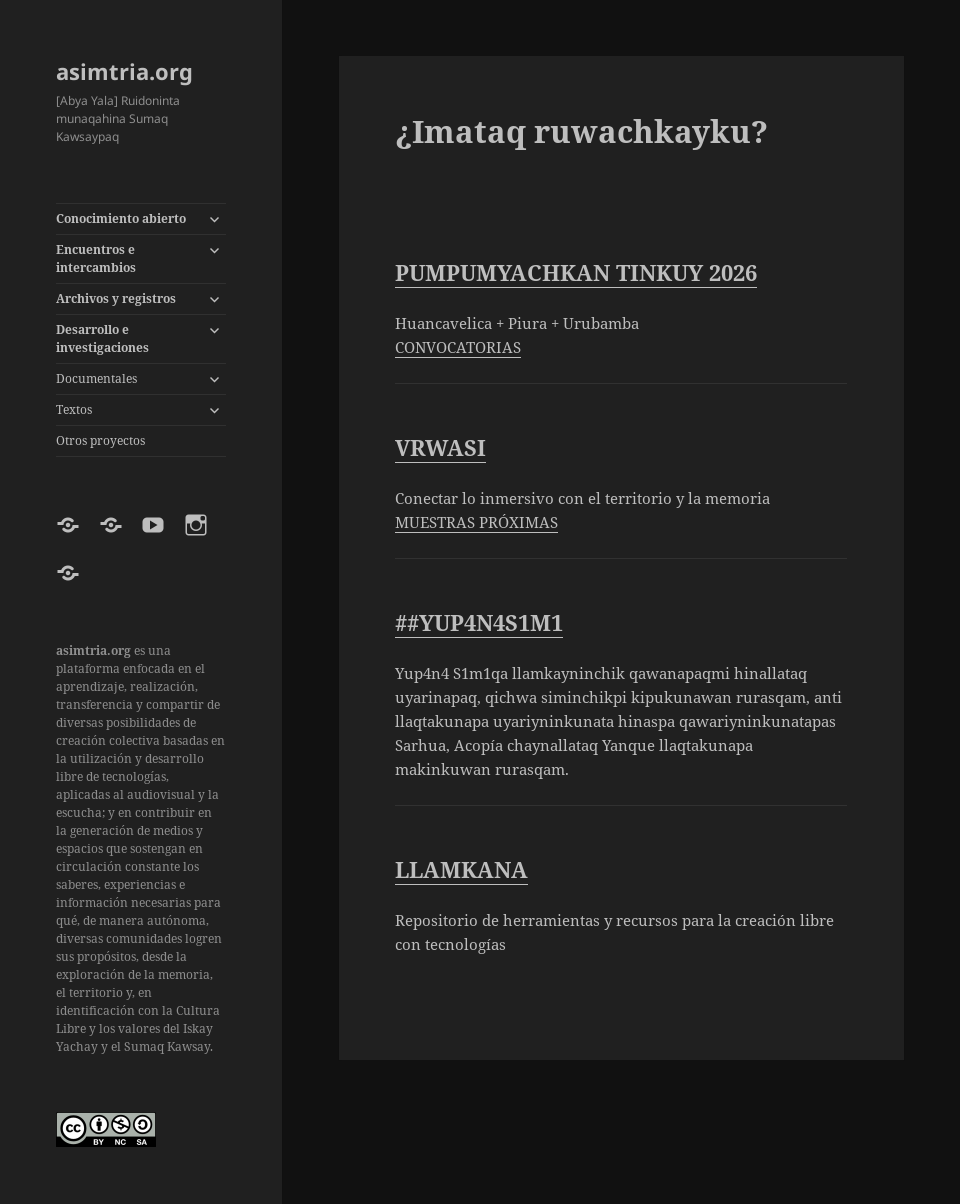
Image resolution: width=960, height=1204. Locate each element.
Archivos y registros (116, 298)
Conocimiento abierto (121, 218)
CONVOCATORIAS (458, 347)
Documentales (96, 378)
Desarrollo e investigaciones (102, 338)
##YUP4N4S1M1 (479, 622)
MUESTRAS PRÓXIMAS (476, 522)
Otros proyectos (100, 440)
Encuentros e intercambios (96, 258)
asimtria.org (124, 71)
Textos (74, 409)
